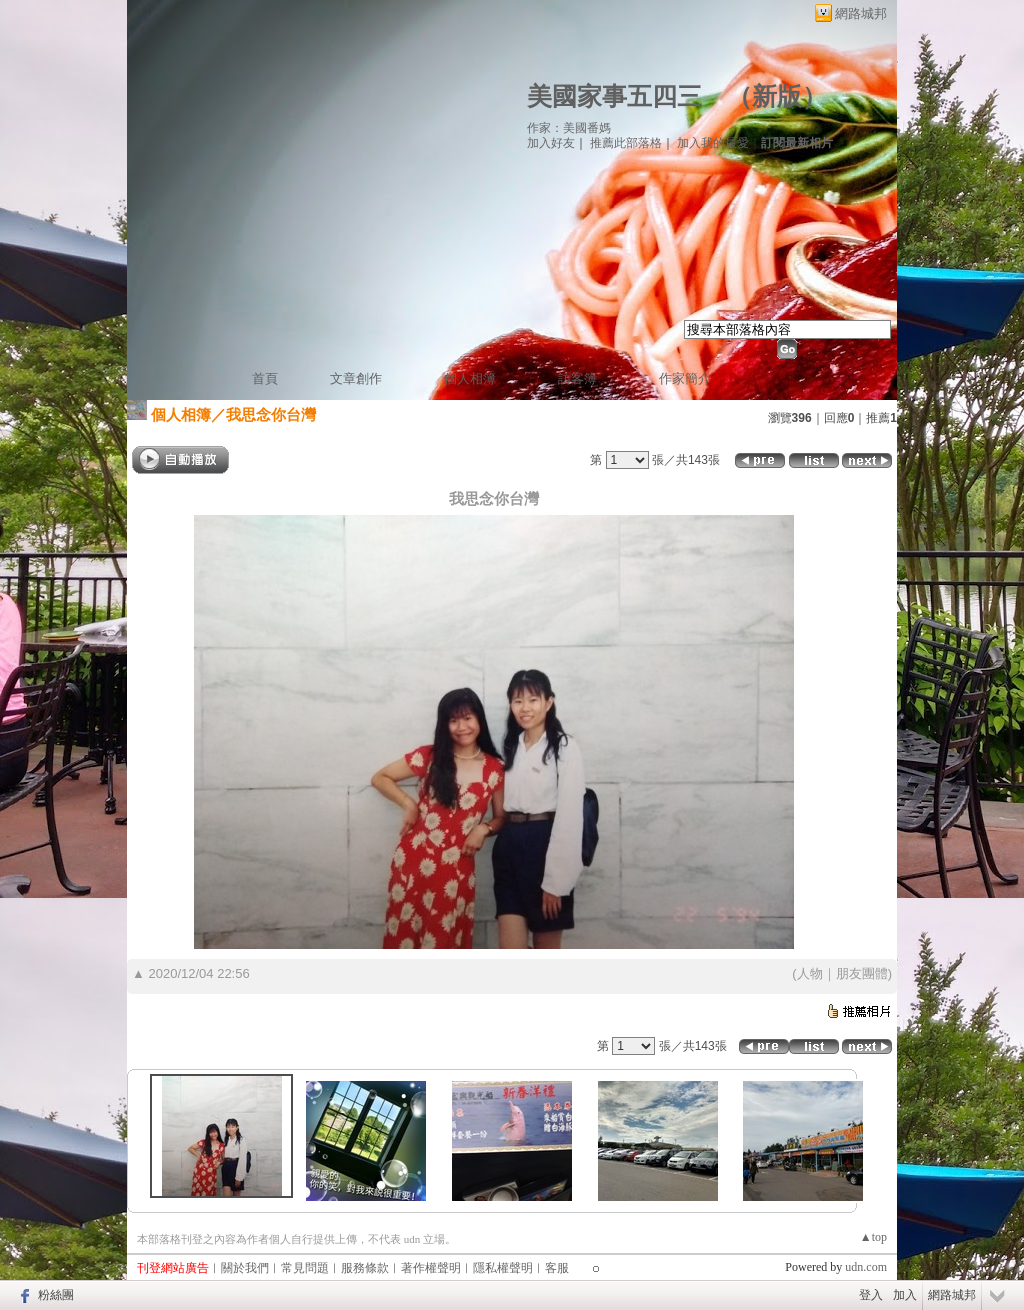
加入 (905, 1295)
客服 (557, 1268)
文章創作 (356, 378)
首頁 (265, 378)
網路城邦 (861, 13)
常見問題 (305, 1268)
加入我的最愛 (713, 143)
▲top (873, 1237)
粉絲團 (56, 1295)
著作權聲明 (431, 1268)
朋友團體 (862, 973)
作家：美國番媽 (569, 128)
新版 (777, 96)
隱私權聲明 (503, 1268)
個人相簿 (470, 378)
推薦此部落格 (626, 143)
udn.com (866, 1267)
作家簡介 (685, 378)
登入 (871, 1295)
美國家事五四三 (614, 96)
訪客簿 (577, 378)
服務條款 (365, 1268)
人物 (810, 973)
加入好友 (551, 143)
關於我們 (245, 1268)
